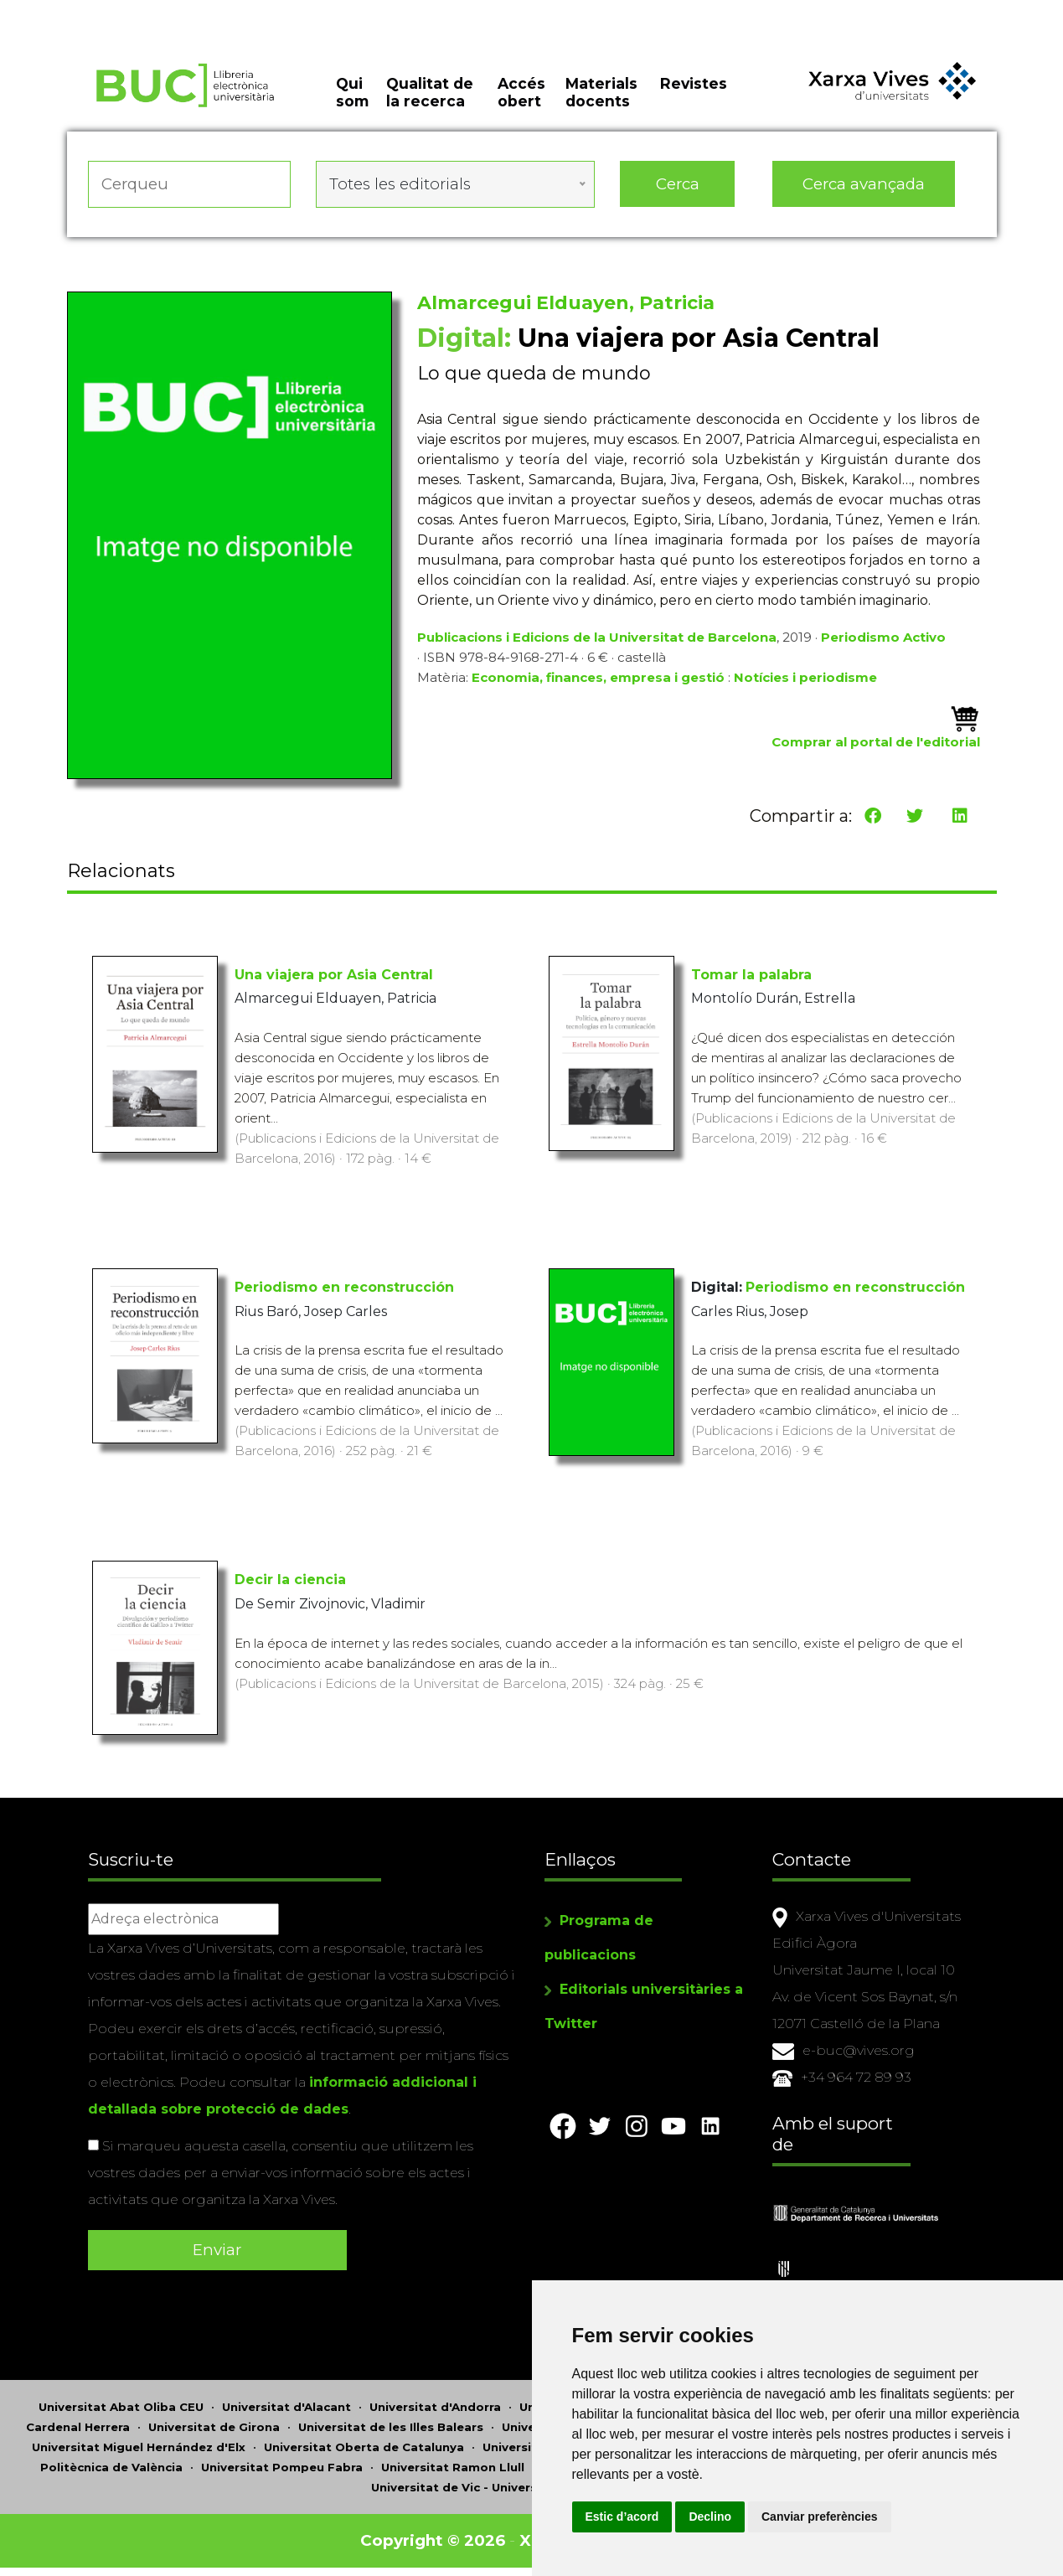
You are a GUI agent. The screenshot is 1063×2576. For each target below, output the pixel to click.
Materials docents (601, 92)
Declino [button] (710, 2516)
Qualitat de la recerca (429, 92)
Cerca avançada (863, 184)
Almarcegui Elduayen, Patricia (566, 303)
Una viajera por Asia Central (334, 975)
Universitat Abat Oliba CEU (121, 2406)
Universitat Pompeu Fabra (282, 2467)
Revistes (693, 83)
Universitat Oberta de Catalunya (364, 2447)
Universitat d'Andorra (435, 2406)
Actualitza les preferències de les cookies (155, 11)
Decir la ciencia (290, 1579)
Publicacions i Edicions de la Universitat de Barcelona (597, 637)
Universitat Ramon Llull (452, 2467)
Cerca (677, 184)
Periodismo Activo (883, 637)
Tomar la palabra (751, 975)
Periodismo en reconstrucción (344, 1287)
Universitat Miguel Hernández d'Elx (138, 2447)
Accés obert (521, 92)
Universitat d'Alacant (286, 2406)
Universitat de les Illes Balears (390, 2427)
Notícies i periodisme (805, 677)
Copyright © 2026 (432, 2540)
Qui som (352, 92)
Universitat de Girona (214, 2427)
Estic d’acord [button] (622, 2516)
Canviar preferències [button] (819, 2516)
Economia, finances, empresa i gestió (598, 677)
